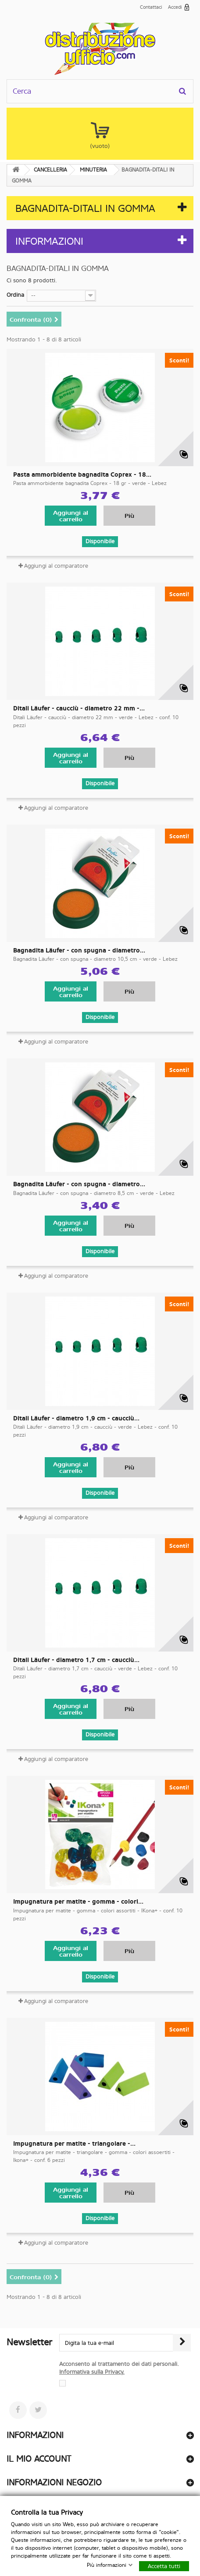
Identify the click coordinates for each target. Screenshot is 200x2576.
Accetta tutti (164, 2565)
